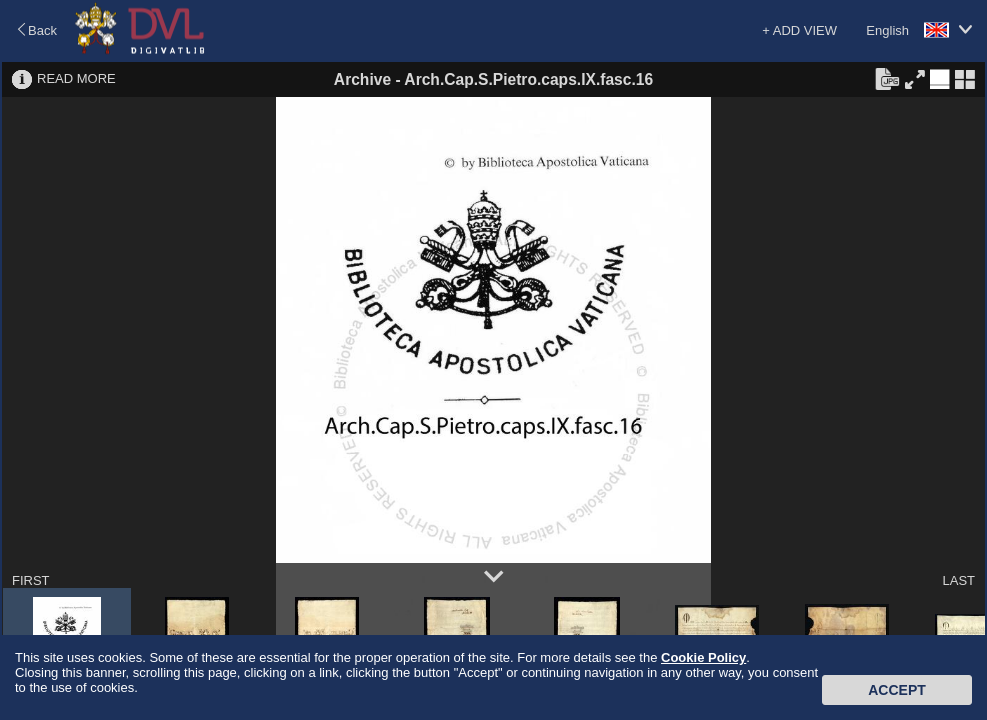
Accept (897, 690)
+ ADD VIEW (799, 30)
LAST (958, 580)
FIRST (31, 580)
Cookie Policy (703, 657)
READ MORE (76, 78)
